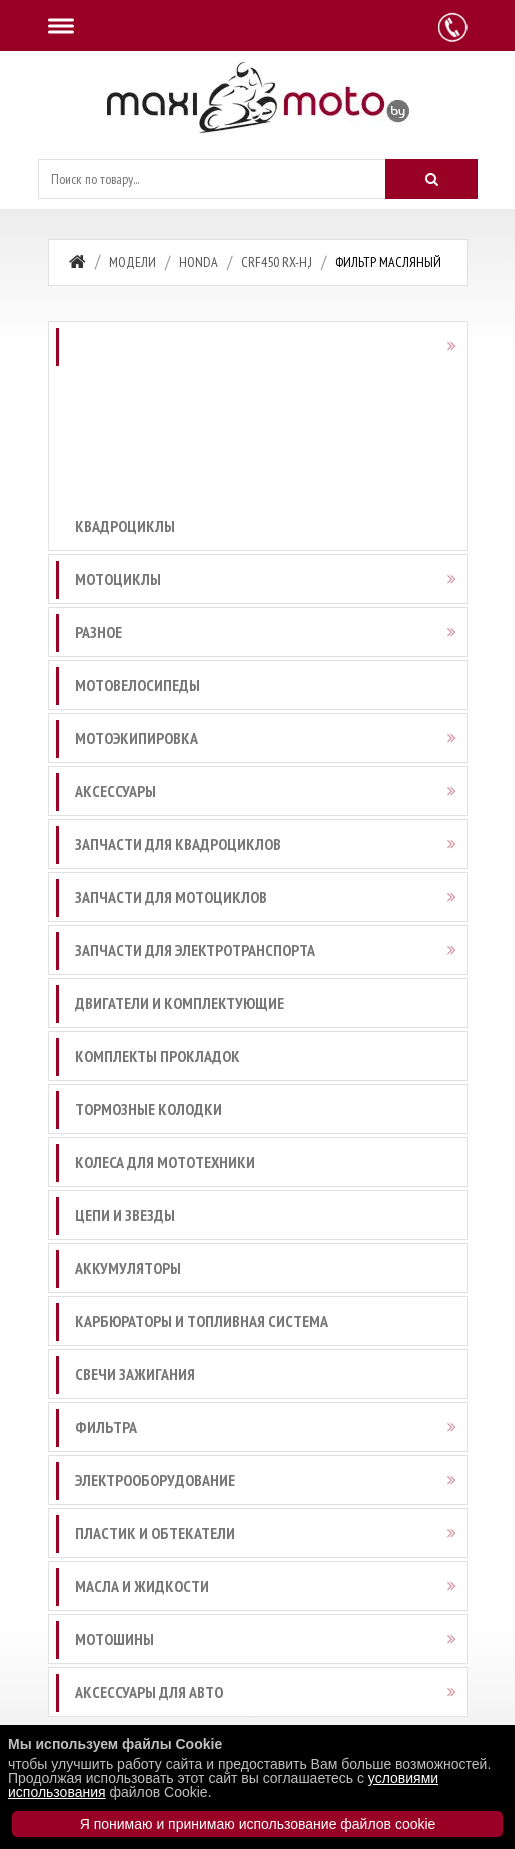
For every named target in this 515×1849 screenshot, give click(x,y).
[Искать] (431, 179)
